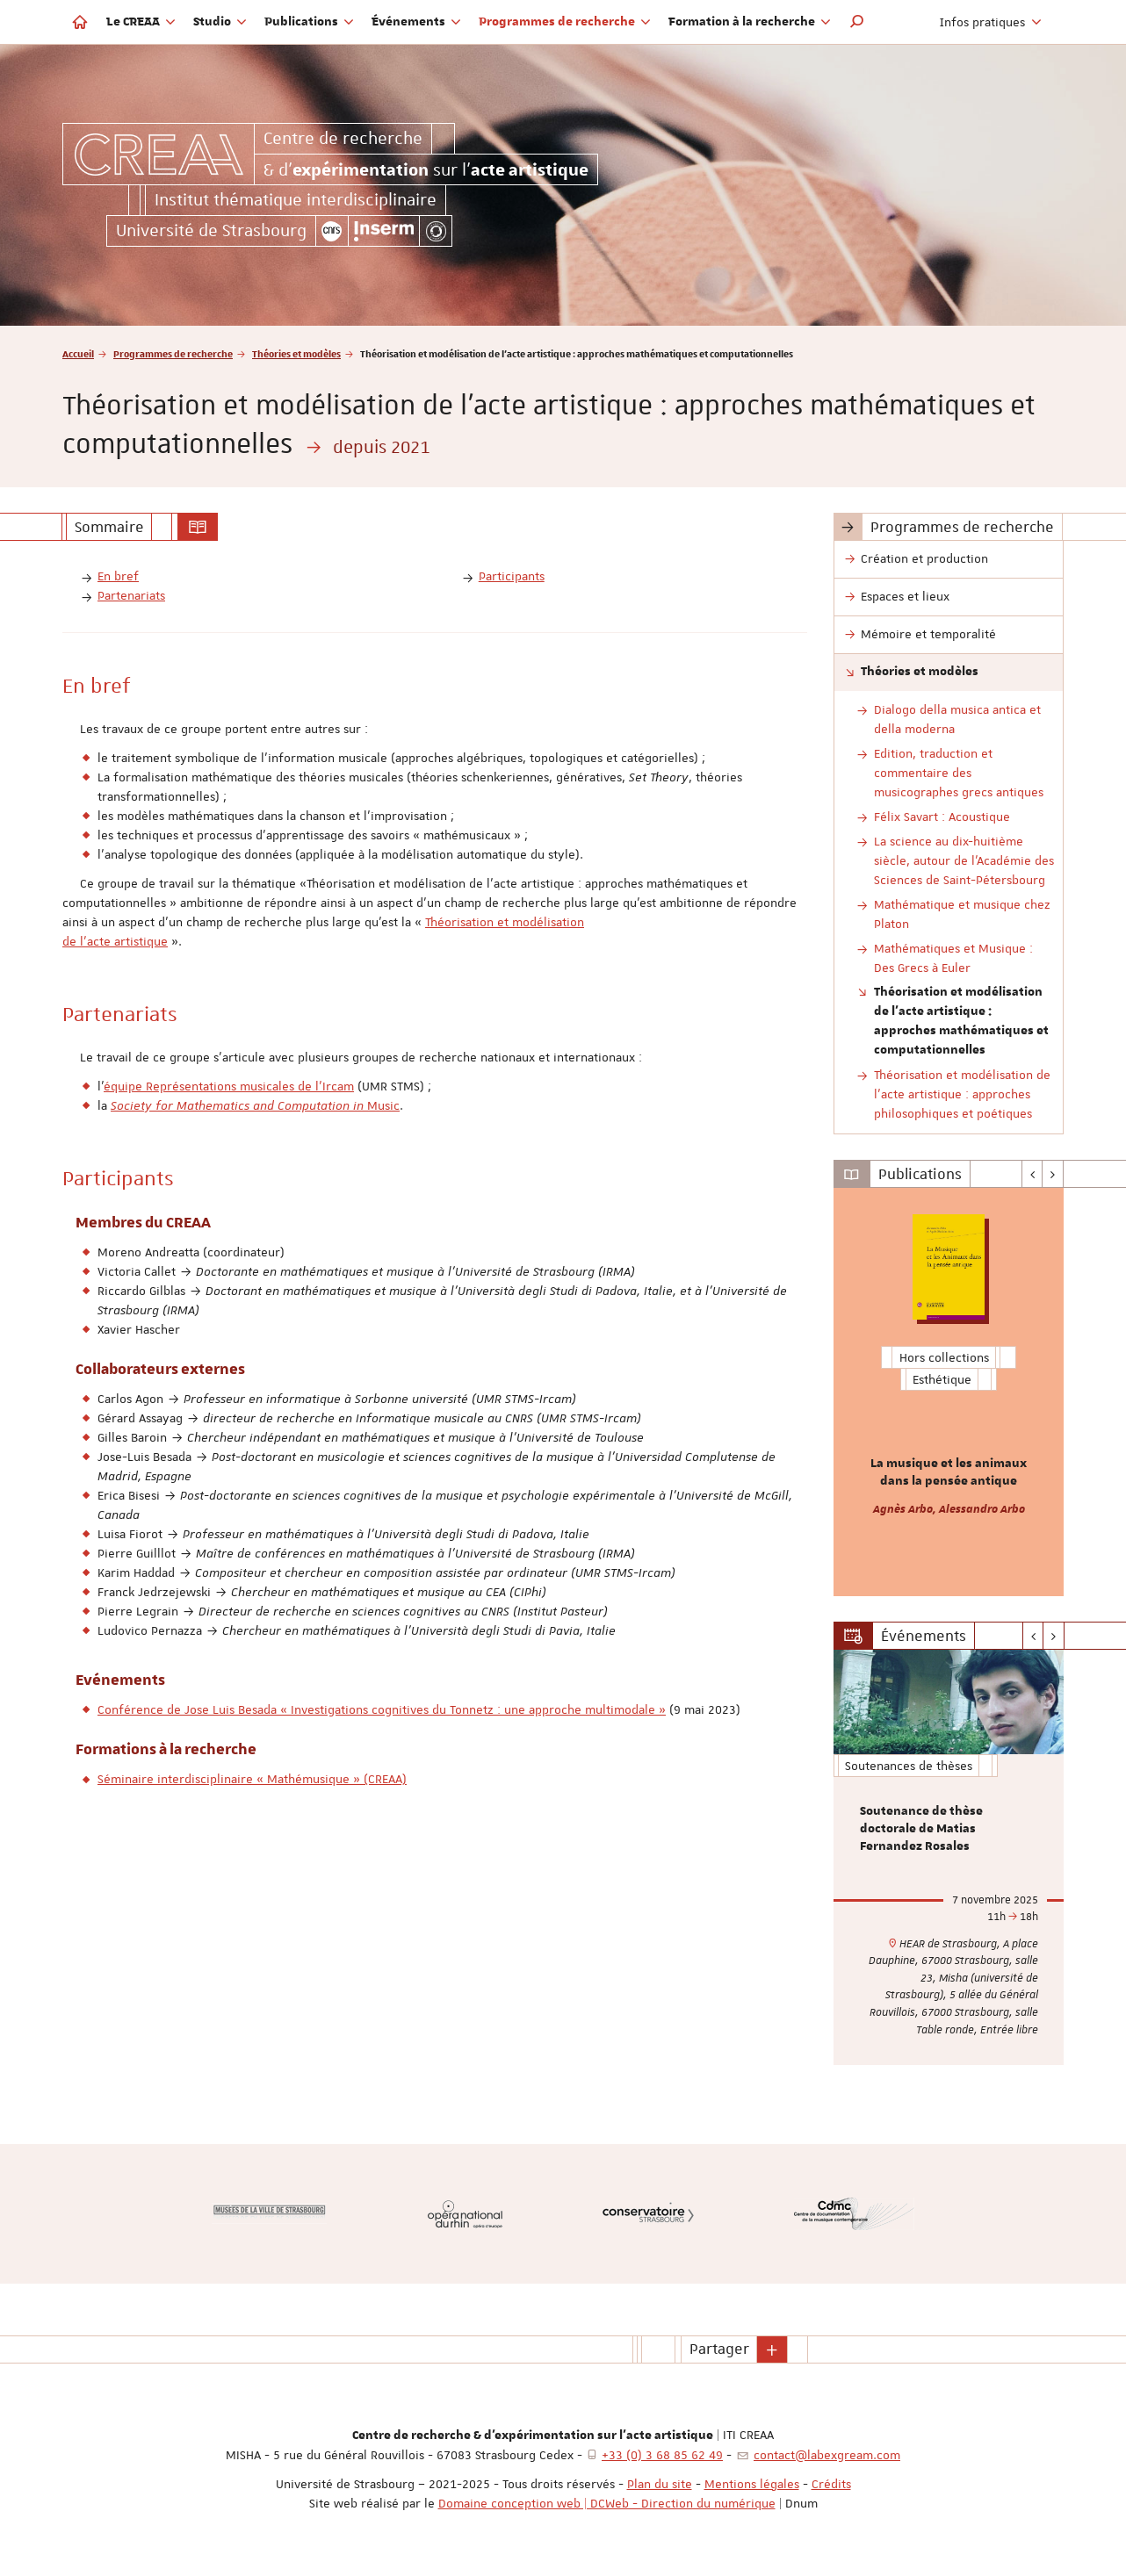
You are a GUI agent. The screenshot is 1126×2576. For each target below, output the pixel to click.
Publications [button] (309, 22)
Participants (512, 576)
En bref (118, 576)
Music (255, 1105)
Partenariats (131, 595)
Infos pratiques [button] (991, 22)
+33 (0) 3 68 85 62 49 (662, 2455)
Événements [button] (416, 22)
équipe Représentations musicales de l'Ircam (229, 1086)
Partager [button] (719, 2348)
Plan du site (659, 2484)
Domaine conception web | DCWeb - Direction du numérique (607, 2503)
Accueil (78, 353)
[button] (857, 22)
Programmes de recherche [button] (565, 22)
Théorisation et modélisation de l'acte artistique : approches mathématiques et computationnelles (961, 1021)
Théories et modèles (296, 353)
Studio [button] (220, 22)
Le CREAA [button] (141, 22)
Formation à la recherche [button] (749, 22)
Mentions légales (751, 2484)
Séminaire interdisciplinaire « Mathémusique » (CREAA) (252, 1779)
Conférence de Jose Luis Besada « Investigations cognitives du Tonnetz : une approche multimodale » (381, 1709)
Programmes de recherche (173, 353)
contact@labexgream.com (827, 2455)
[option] (949, 1392)
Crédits (831, 2484)
